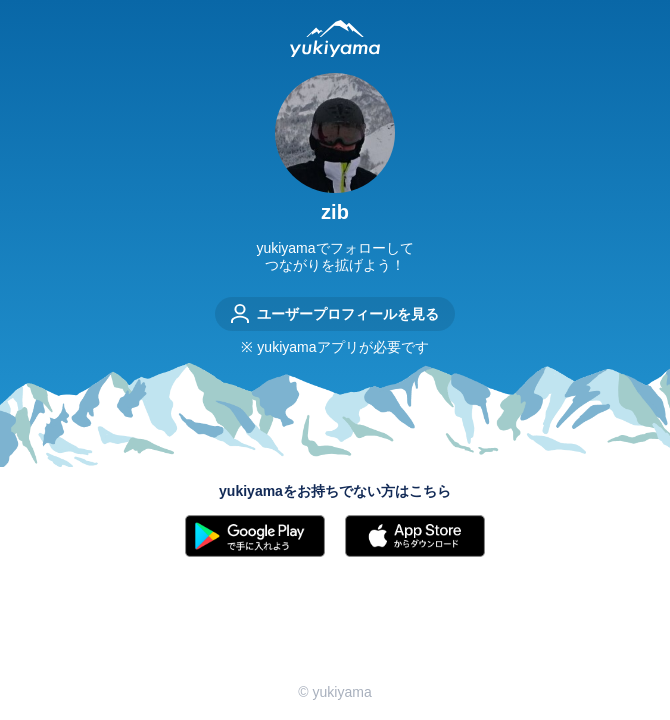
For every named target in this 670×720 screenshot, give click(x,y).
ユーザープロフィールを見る (334, 313)
